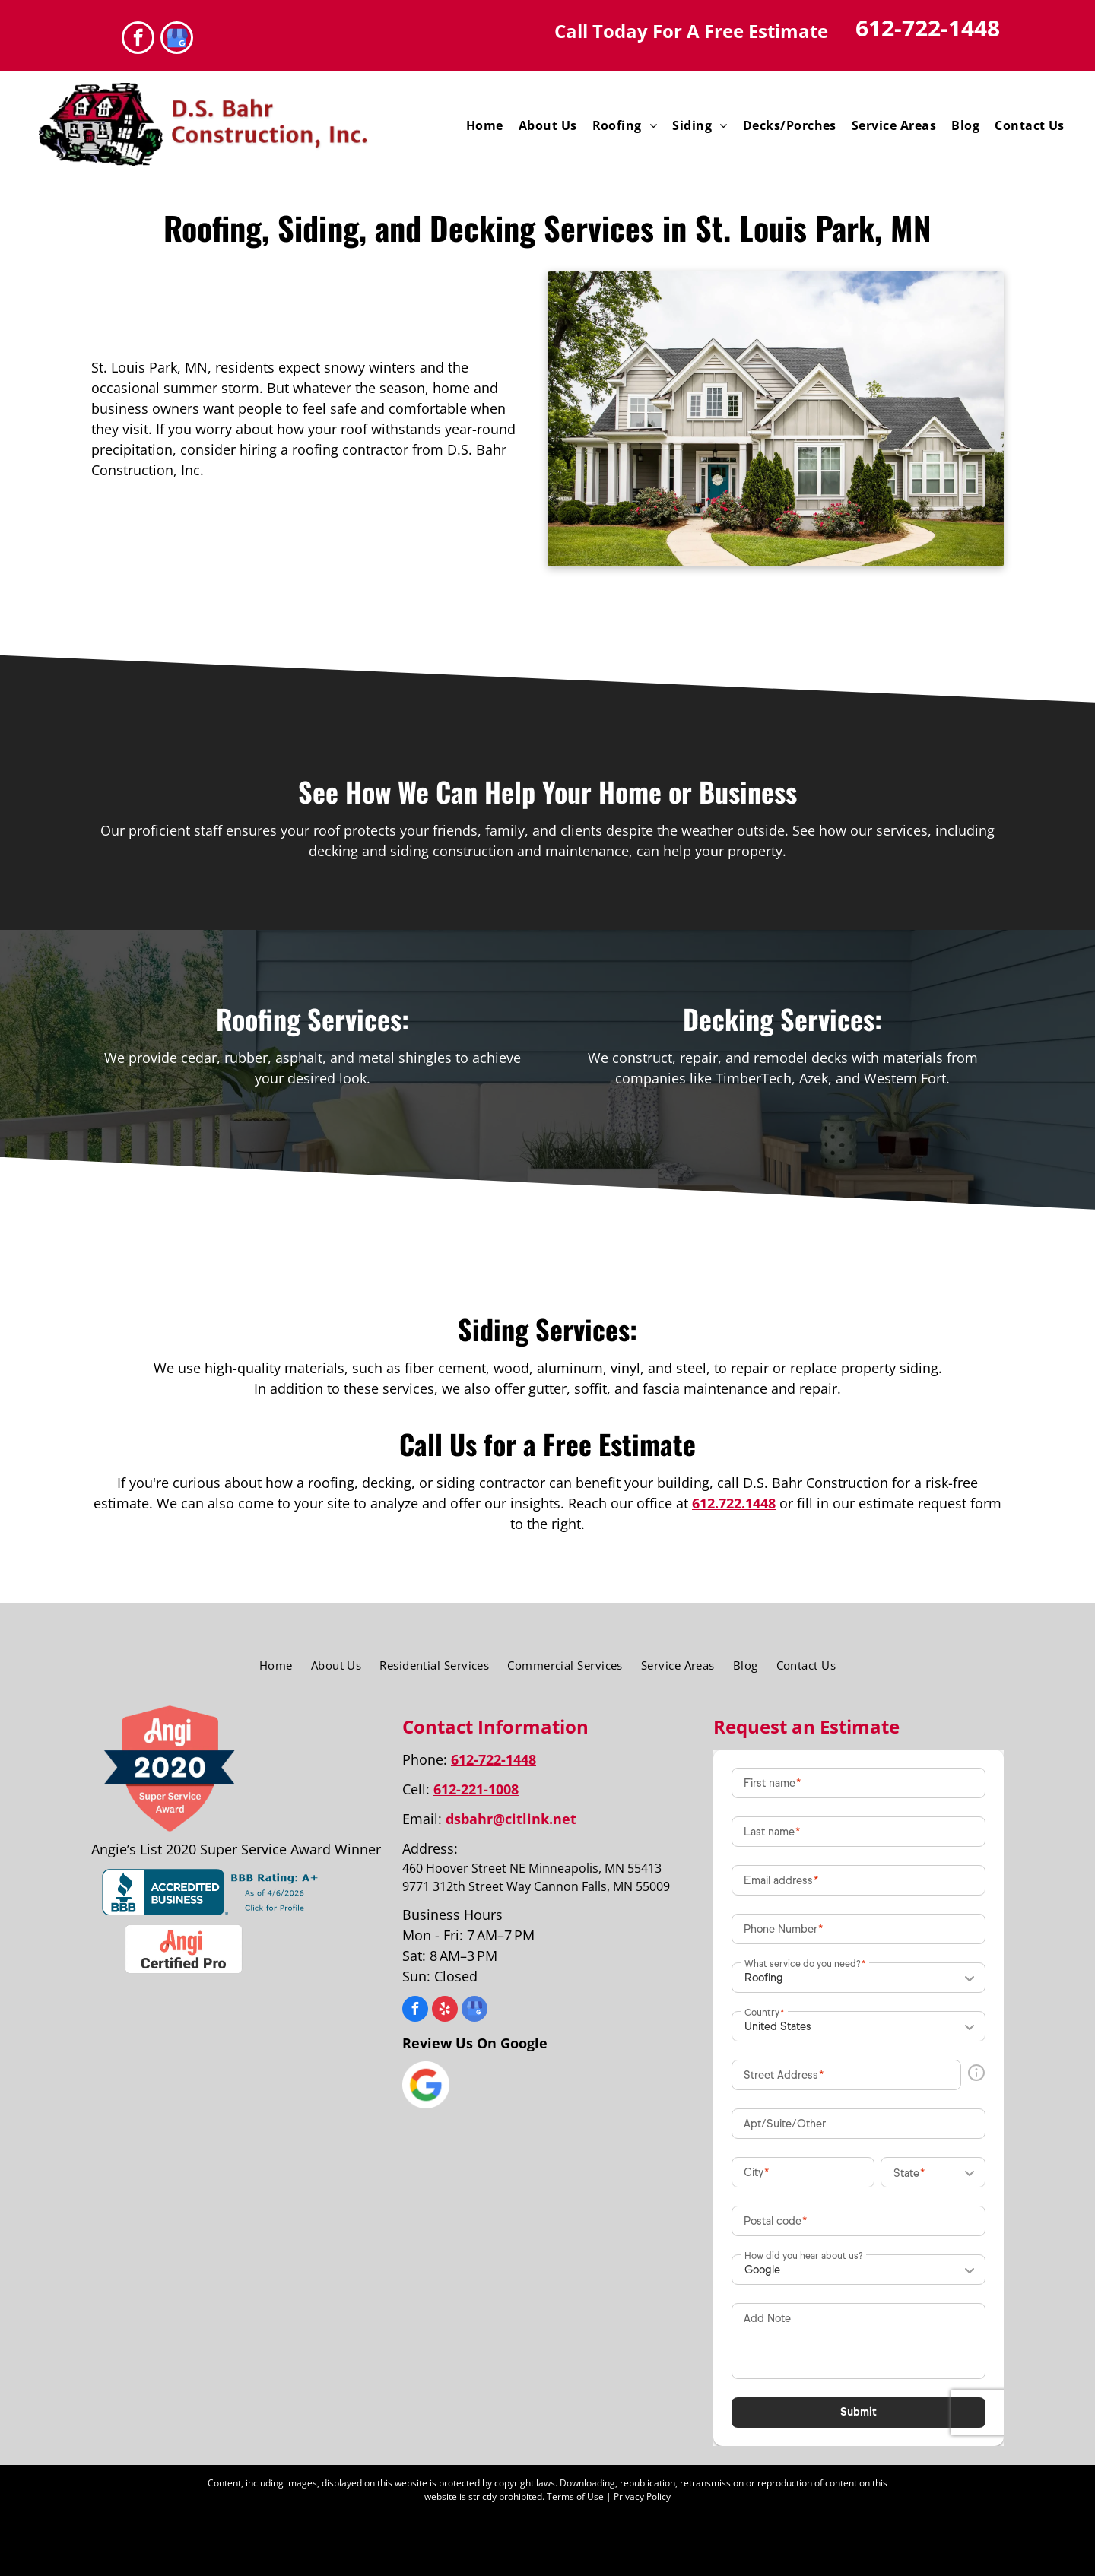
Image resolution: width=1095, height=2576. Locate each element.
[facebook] (138, 39)
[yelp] (445, 2011)
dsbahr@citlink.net (511, 1819)
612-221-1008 (476, 1789)
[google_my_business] (176, 39)
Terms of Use (575, 2496)
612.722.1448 (734, 1503)
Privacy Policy (642, 2496)
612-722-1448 (927, 27)
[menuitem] (485, 125)
